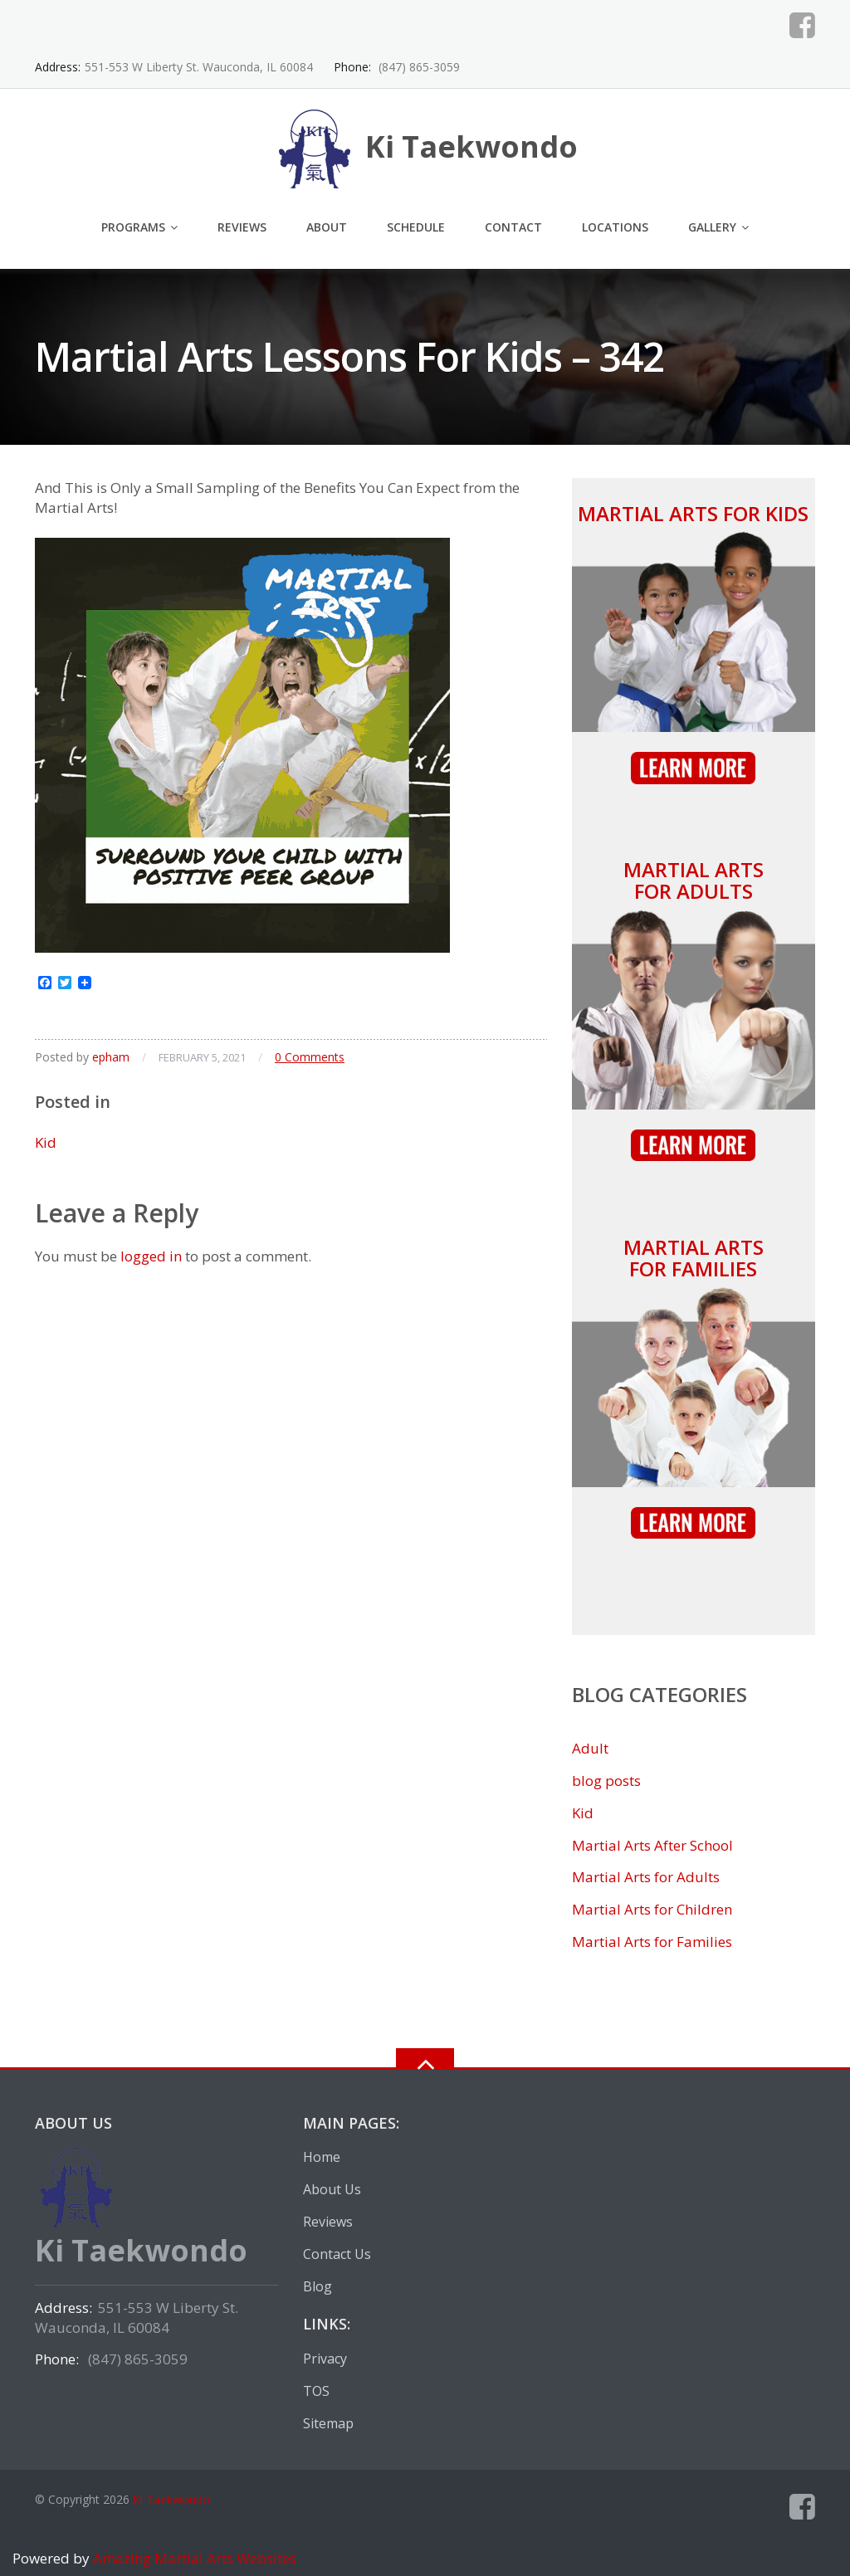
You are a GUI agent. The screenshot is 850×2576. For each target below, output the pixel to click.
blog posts (606, 1780)
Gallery (712, 227)
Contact (513, 227)
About (326, 227)
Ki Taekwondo (171, 2499)
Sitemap (328, 2423)
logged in (151, 1256)
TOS (316, 2391)
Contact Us (337, 2254)
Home (321, 2157)
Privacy (325, 2358)
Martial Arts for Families (693, 1257)
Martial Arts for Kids (693, 513)
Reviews (241, 227)
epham (110, 1057)
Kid (45, 1142)
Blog (317, 2286)
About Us (332, 2189)
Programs (133, 227)
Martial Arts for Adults (693, 880)
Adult (590, 1748)
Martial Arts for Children (652, 1909)
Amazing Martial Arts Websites (193, 2558)
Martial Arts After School (652, 1845)
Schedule (416, 227)
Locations (615, 227)
